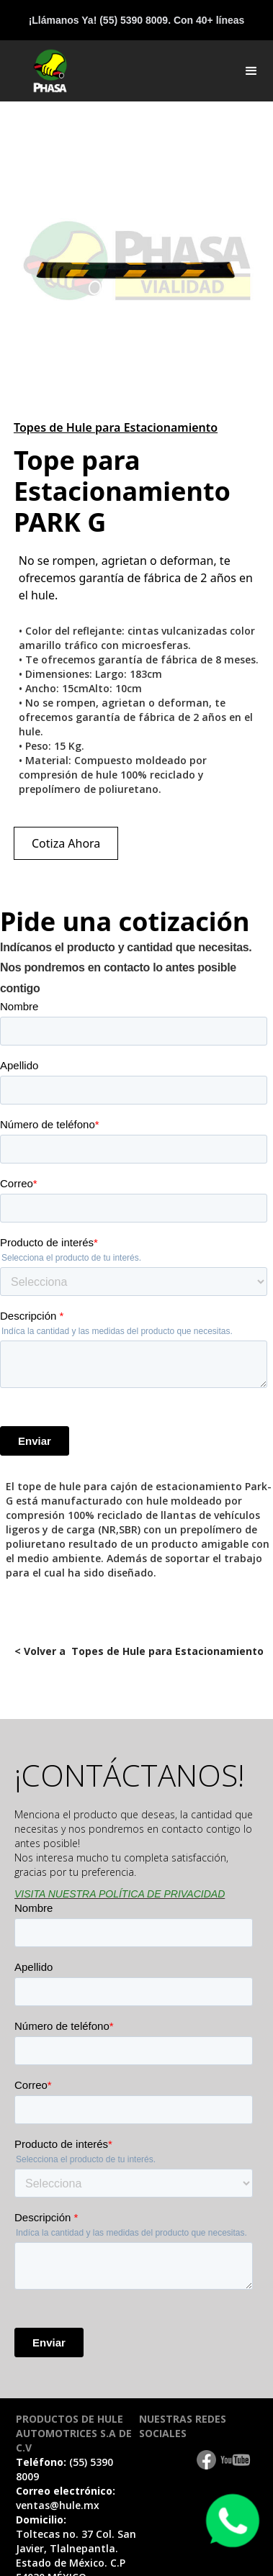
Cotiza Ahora (66, 843)
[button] (251, 71)
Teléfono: (64, 2469)
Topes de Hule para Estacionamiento (116, 427)
